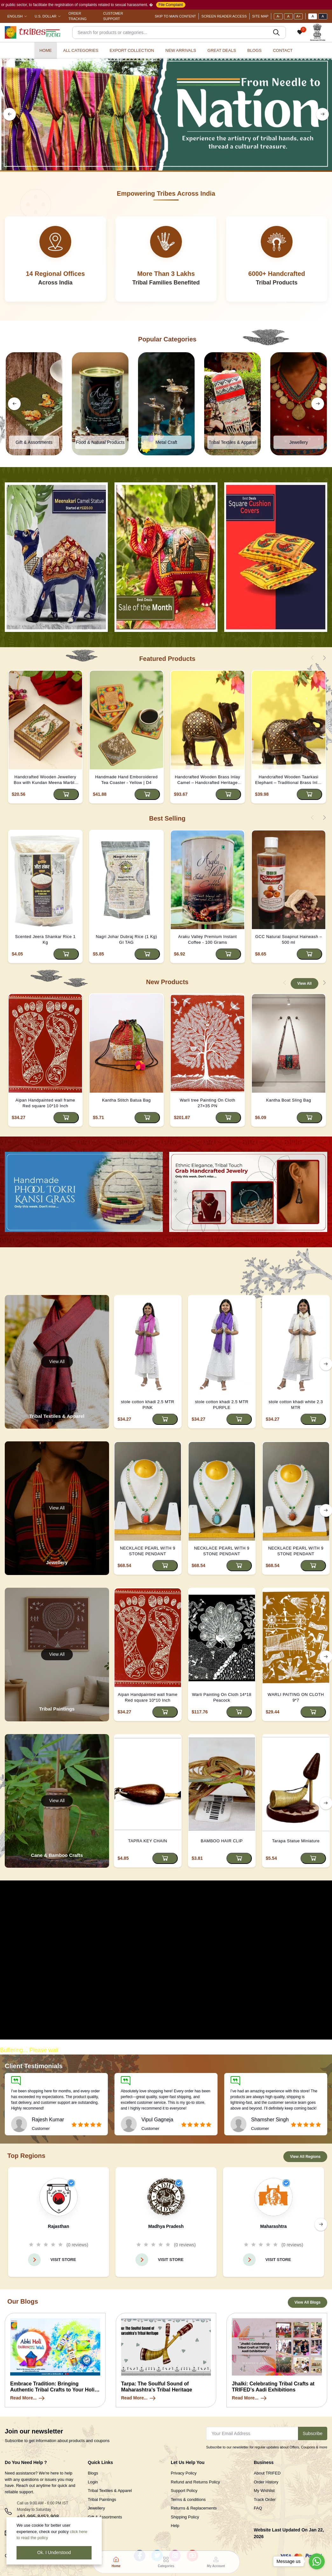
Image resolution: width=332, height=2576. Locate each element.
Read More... (27, 2398)
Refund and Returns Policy (195, 2482)
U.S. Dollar (45, 16)
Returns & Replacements (194, 2508)
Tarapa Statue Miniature (296, 1840)
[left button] (9, 114)
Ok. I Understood (54, 2552)
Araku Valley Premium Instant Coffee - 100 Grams (207, 939)
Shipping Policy (185, 2517)
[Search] (179, 32)
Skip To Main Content (175, 16)
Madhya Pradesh (165, 2226)
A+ (298, 16)
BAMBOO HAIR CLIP (222, 1840)
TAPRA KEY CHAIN (147, 1840)
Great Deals (221, 50)
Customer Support (113, 16)
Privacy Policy (184, 2473)
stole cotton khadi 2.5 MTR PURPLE (221, 1404)
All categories (81, 50)
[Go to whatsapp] (317, 2561)
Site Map (260, 16)
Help (175, 2525)
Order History (266, 2482)
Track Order (265, 2499)
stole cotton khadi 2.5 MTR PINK (147, 1404)
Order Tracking (77, 16)
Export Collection (132, 50)
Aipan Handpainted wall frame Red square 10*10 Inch (45, 1103)
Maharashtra (273, 2226)
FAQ (258, 2508)
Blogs (254, 50)
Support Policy (184, 2490)
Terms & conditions (188, 2499)
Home (45, 50)
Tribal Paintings (102, 2499)
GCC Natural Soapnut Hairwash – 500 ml (288, 939)
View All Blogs (307, 2302)
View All (304, 983)
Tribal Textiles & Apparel (110, 2490)
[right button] (322, 114)
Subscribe (312, 2433)
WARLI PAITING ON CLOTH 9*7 (296, 1697)
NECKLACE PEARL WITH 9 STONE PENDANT (147, 1551)
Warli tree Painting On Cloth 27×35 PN (207, 1103)
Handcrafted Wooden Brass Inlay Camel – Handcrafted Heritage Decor (207, 780)
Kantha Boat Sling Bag (288, 1100)
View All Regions (305, 2156)
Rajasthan (58, 2226)
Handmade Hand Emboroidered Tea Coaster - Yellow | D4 (126, 779)
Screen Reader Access (223, 16)
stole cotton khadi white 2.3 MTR (296, 1404)
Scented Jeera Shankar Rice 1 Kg (45, 939)
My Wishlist (264, 2490)
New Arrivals (180, 50)
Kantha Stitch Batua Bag (126, 1100)
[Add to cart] (66, 794)
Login (93, 2482)
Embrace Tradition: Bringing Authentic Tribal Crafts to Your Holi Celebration (52, 2389)
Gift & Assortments (105, 2517)
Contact (283, 50)
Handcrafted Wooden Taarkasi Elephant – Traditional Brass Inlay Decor (288, 780)
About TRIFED (267, 2473)
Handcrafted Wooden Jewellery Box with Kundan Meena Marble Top (45, 780)
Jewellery (96, 2508)
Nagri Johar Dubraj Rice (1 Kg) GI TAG (126, 939)
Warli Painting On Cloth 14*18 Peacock (222, 1697)
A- (278, 16)
